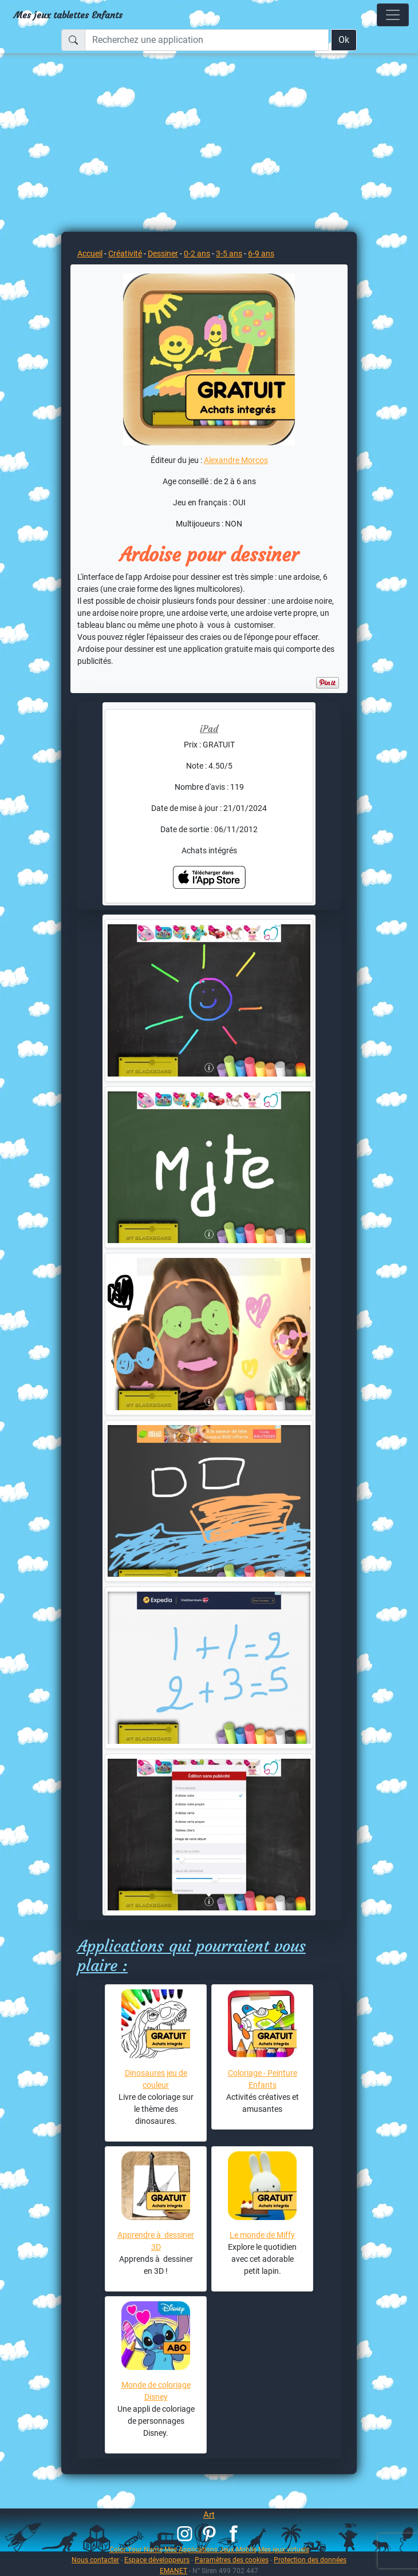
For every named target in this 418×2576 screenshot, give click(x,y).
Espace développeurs (157, 2559)
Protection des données (310, 2559)
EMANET (173, 2570)
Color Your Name (136, 2549)
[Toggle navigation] (393, 14)
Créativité (125, 253)
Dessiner (163, 253)
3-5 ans (229, 253)
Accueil (89, 253)
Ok (343, 39)
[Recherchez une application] (207, 40)
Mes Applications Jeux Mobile (210, 2549)
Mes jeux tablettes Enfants (68, 15)
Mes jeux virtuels (283, 2549)
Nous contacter (95, 2559)
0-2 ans (197, 253)
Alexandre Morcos (236, 460)
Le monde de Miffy (262, 2234)
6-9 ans (261, 253)
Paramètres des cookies (232, 2559)
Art (209, 2515)
